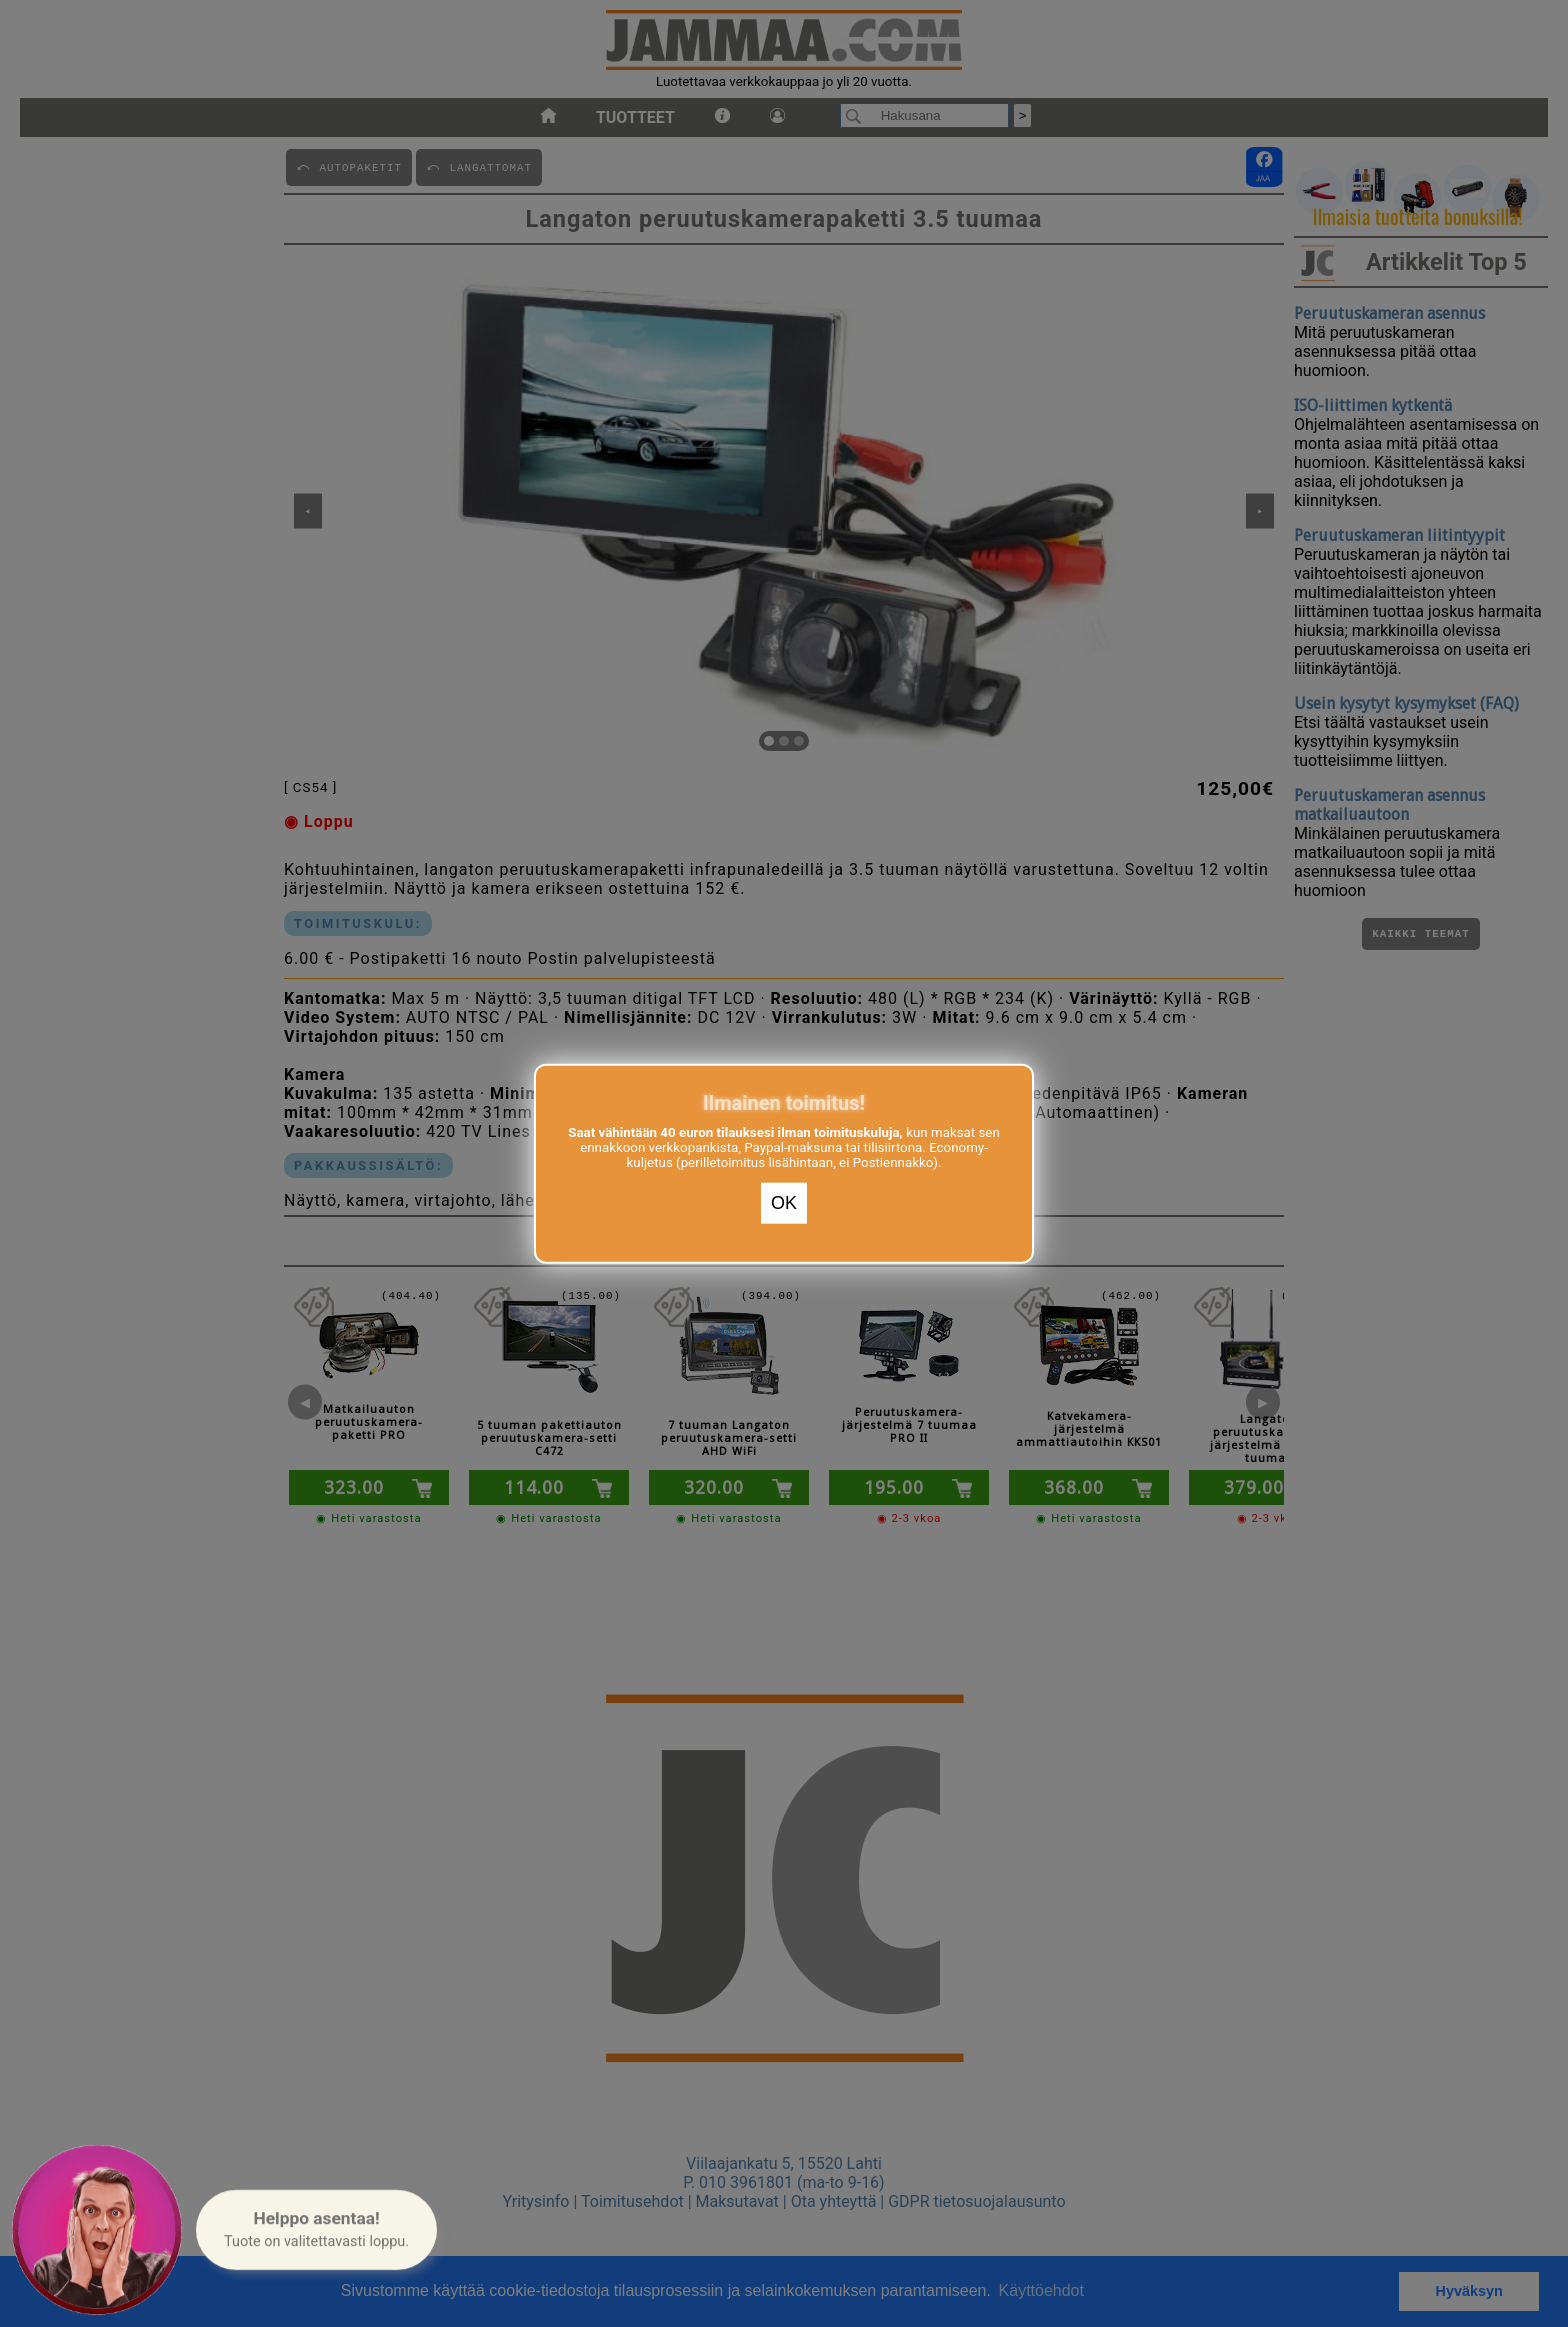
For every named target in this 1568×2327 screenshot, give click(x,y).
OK (784, 1203)
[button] (316, 2229)
